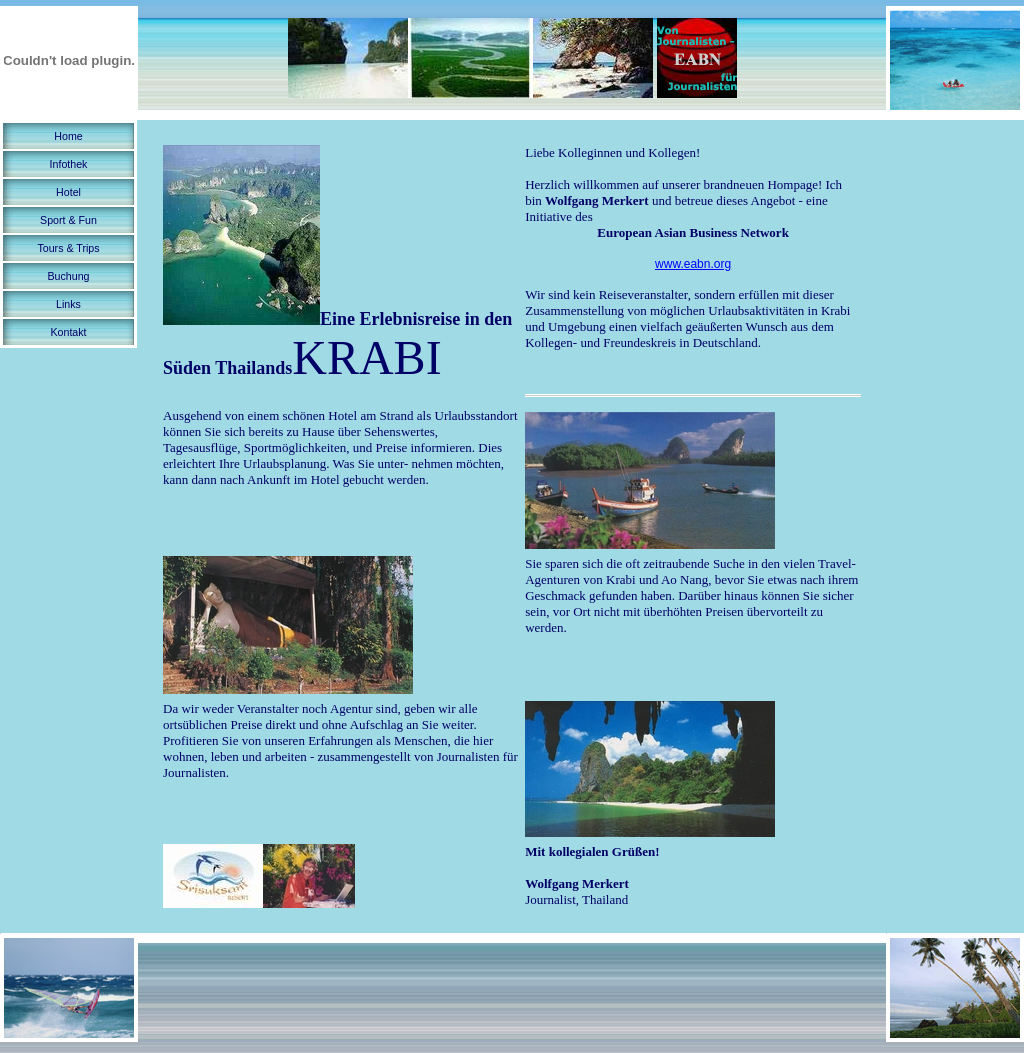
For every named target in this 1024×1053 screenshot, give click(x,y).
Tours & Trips (68, 248)
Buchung (68, 276)
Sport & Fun (68, 220)
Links (68, 304)
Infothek (69, 164)
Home (68, 136)
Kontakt (68, 332)
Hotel (68, 192)
